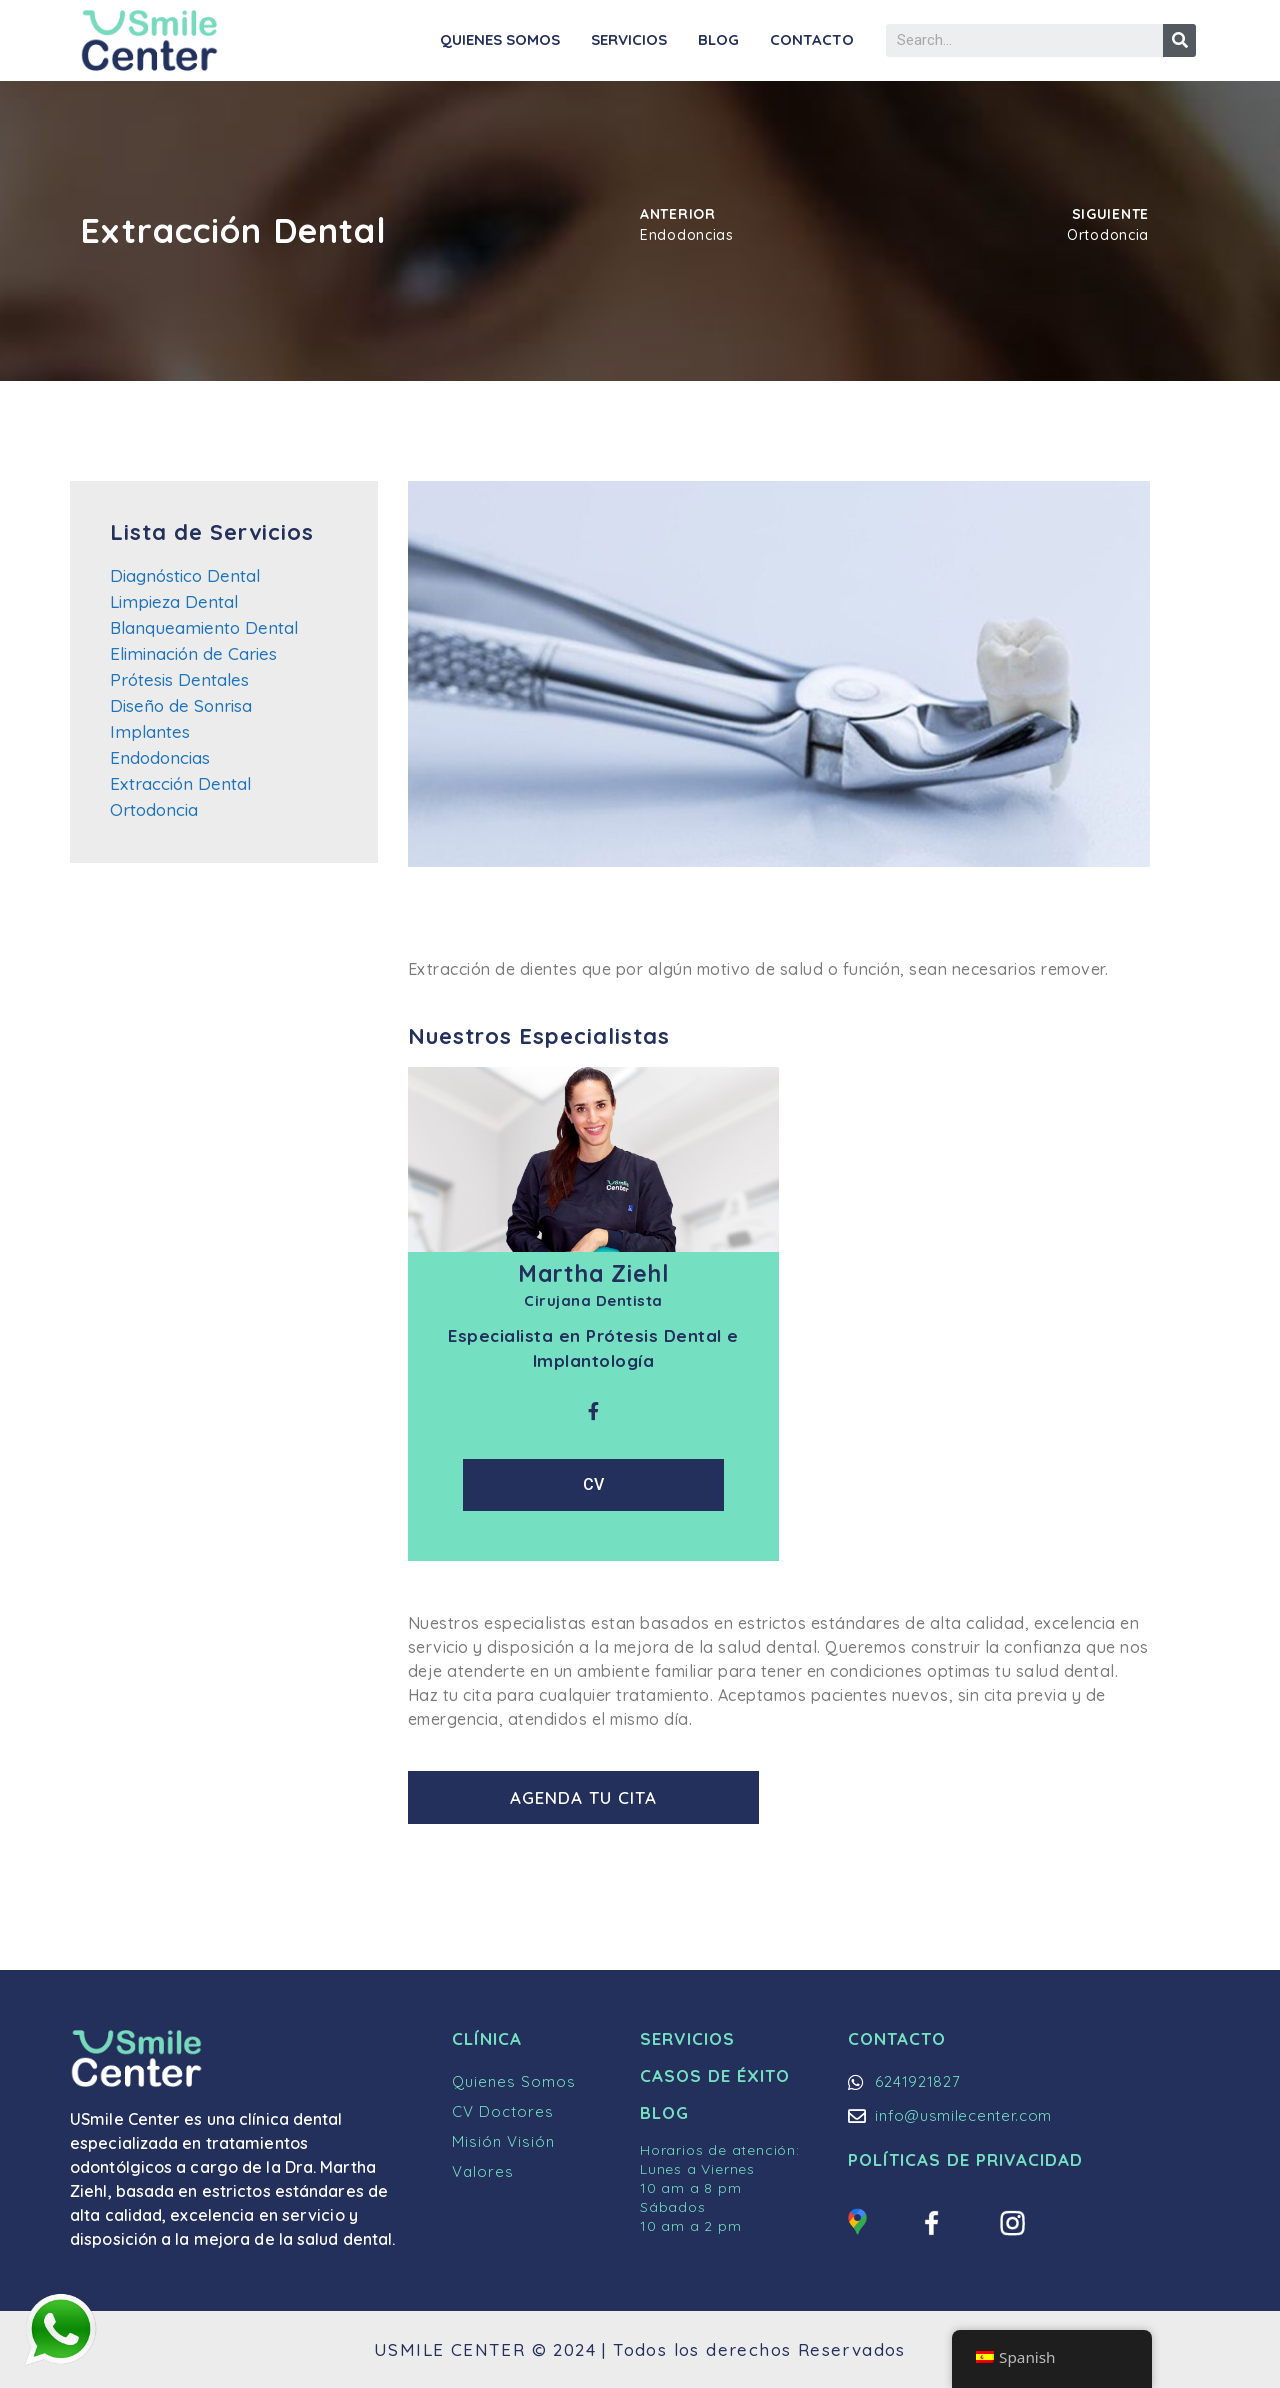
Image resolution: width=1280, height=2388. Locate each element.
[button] (587, 1797)
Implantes (150, 731)
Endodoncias (160, 757)
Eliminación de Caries (193, 653)
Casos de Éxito (715, 2075)
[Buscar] (1179, 40)
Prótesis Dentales (179, 679)
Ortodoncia (154, 809)
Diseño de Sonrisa (181, 705)
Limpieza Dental (174, 601)
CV (593, 1484)
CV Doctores (503, 2111)
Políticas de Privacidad (965, 2159)
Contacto (812, 39)
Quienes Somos (500, 39)
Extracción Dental (180, 783)
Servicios (629, 39)
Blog (718, 39)
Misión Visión (503, 2141)
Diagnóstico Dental (185, 575)
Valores (483, 2171)
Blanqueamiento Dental (204, 627)
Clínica (487, 2038)
